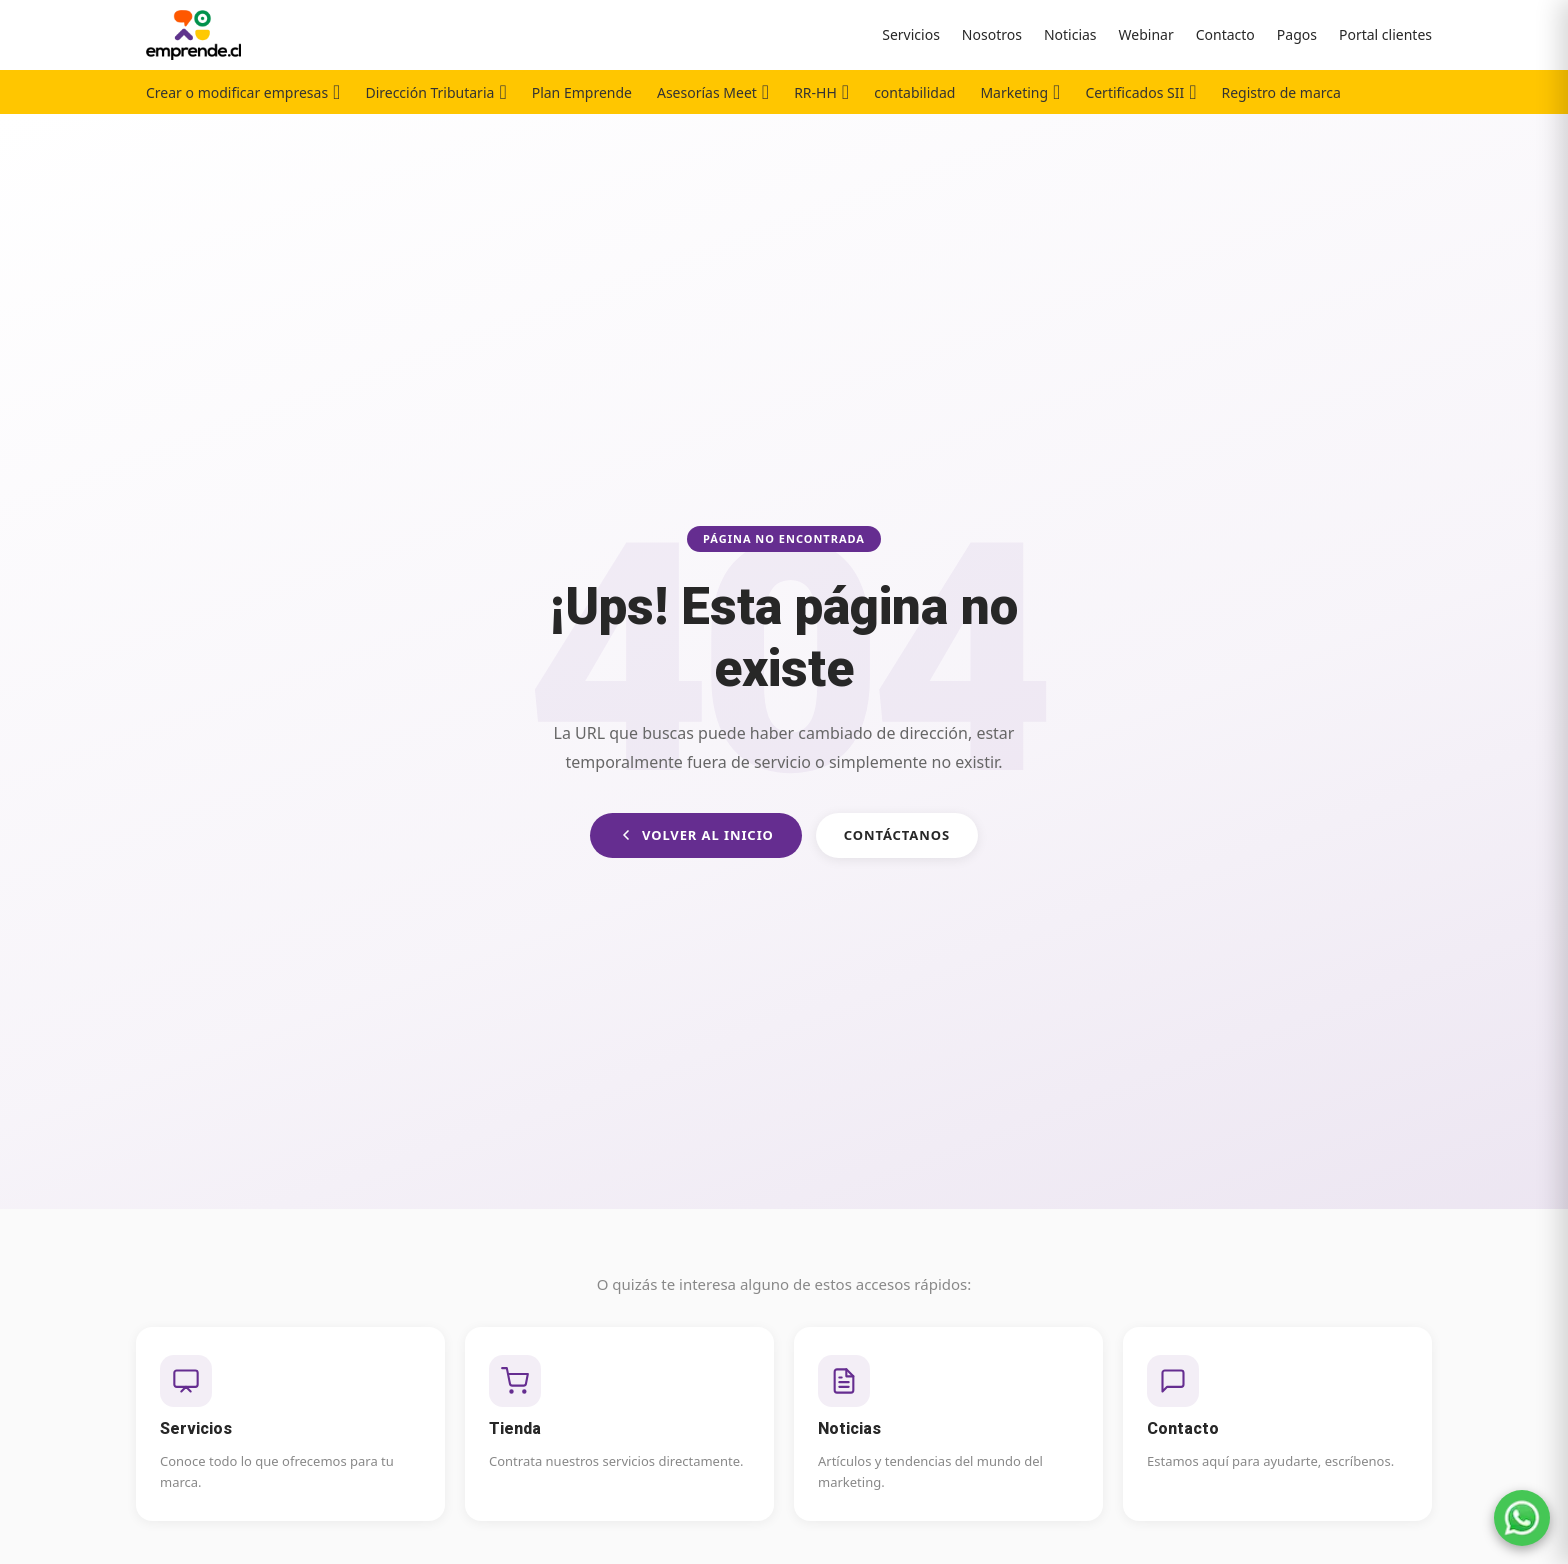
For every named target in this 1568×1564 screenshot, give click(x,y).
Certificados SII (1134, 92)
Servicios (911, 34)
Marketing (1014, 92)
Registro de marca (1281, 92)
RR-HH (815, 92)
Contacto (1225, 34)
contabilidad (914, 92)
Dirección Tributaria (429, 92)
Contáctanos (897, 835)
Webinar (1146, 34)
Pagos (1297, 34)
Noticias (1070, 34)
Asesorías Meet (707, 92)
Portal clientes (1385, 34)
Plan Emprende (582, 92)
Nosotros (992, 34)
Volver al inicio (696, 835)
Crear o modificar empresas (237, 92)
